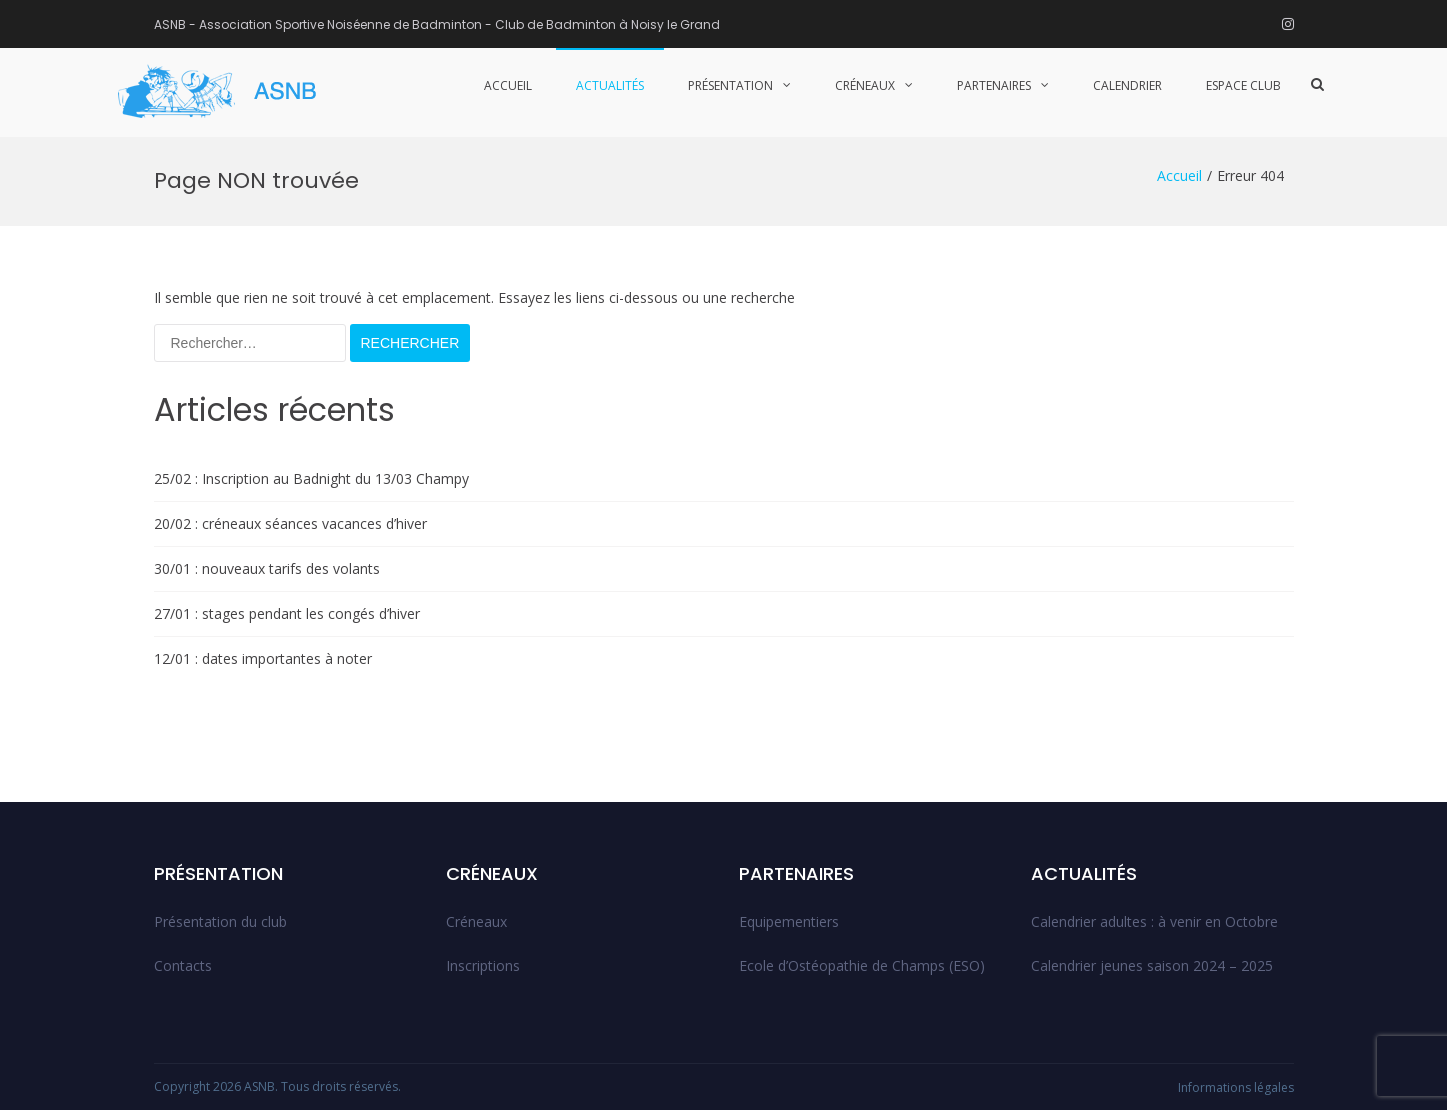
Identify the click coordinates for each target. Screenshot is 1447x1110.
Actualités (610, 85)
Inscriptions (483, 965)
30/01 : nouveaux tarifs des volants (267, 568)
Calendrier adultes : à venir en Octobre (1154, 921)
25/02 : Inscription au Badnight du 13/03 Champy (311, 478)
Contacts (183, 965)
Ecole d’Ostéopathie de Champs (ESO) (862, 965)
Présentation (730, 85)
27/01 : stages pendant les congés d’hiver (287, 613)
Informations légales (1236, 1087)
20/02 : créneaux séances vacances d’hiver (290, 523)
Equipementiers (789, 921)
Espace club (1243, 85)
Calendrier (1127, 85)
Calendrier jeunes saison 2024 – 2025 (1152, 965)
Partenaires (994, 85)
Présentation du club (220, 921)
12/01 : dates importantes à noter (263, 658)
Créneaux (865, 85)
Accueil (508, 85)
